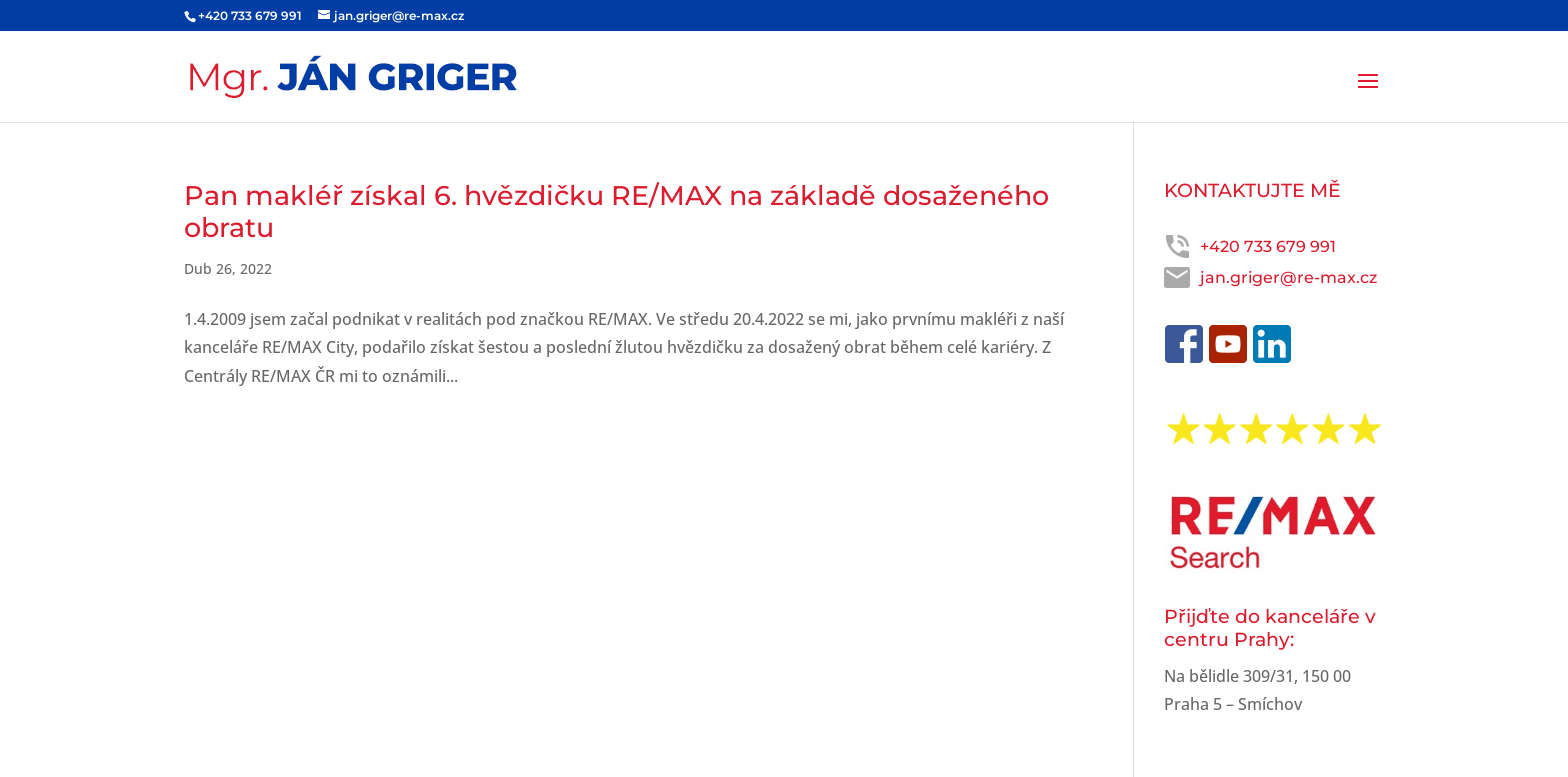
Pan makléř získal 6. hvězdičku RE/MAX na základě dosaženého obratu (616, 211)
